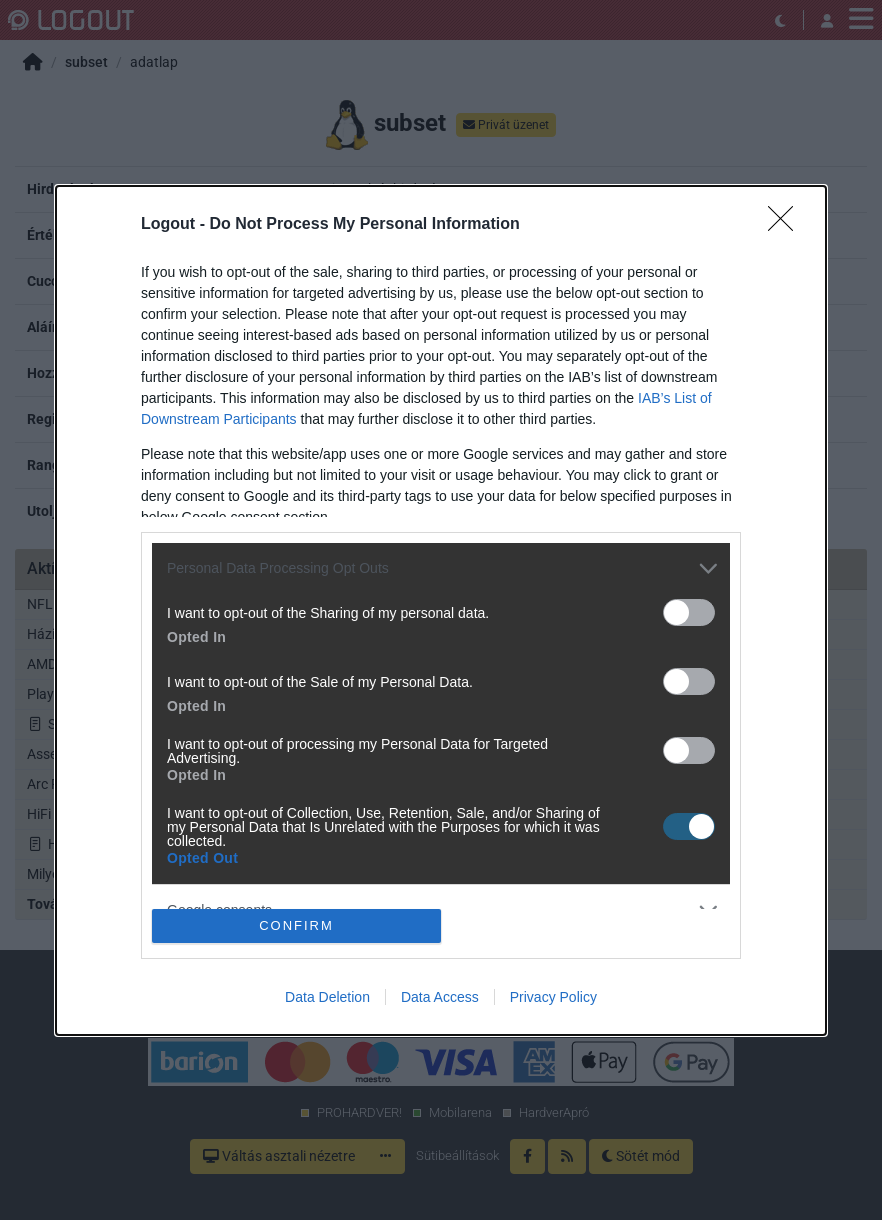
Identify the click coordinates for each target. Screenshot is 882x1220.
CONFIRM (296, 925)
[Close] (787, 225)
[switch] (689, 612)
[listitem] (441, 568)
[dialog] (441, 610)
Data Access (440, 997)
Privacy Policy (553, 997)
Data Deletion (327, 997)
